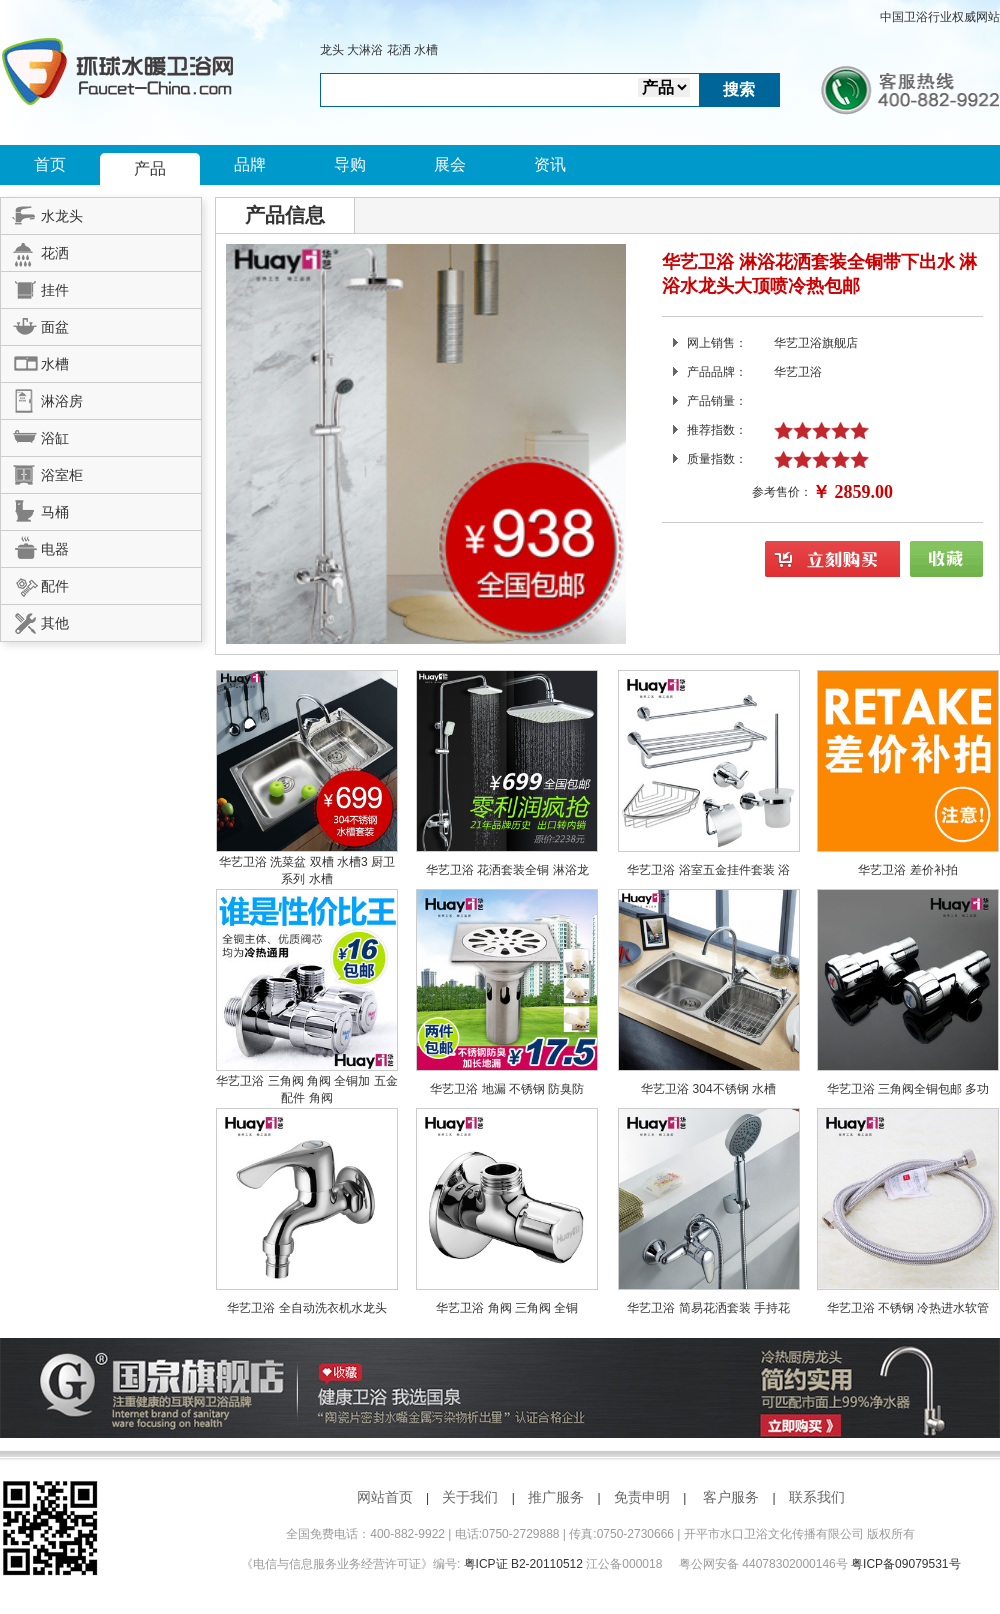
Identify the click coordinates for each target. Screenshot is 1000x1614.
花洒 (399, 50)
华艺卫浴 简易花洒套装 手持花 (708, 1308)
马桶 (35, 509)
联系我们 (817, 1497)
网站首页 (385, 1497)
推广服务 (556, 1497)
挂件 (35, 287)
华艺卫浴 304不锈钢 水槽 (708, 1089)
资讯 (550, 164)
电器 (35, 546)
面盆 (35, 324)
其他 (35, 620)
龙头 (332, 50)
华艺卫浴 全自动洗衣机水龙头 (306, 1308)
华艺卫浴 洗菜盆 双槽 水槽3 (295, 862)
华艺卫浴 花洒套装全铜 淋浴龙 (507, 870)
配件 (35, 583)
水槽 (426, 50)
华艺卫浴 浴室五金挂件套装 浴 (708, 870)
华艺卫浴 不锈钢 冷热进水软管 (908, 1308)
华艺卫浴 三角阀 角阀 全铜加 (294, 1081)
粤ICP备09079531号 (905, 1564)
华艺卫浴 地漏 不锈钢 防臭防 (507, 1089)
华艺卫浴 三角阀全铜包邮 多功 (908, 1089)
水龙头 (42, 213)
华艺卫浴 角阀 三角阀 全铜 (507, 1308)
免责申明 (642, 1497)
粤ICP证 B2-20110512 (523, 1564)
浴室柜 (42, 472)
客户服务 (731, 1497)
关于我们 (470, 1497)
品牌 (250, 164)
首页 (50, 164)
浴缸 (35, 435)
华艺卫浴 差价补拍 (907, 870)
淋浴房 (42, 398)
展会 (450, 164)
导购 (350, 164)
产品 (150, 168)
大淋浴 (365, 50)
